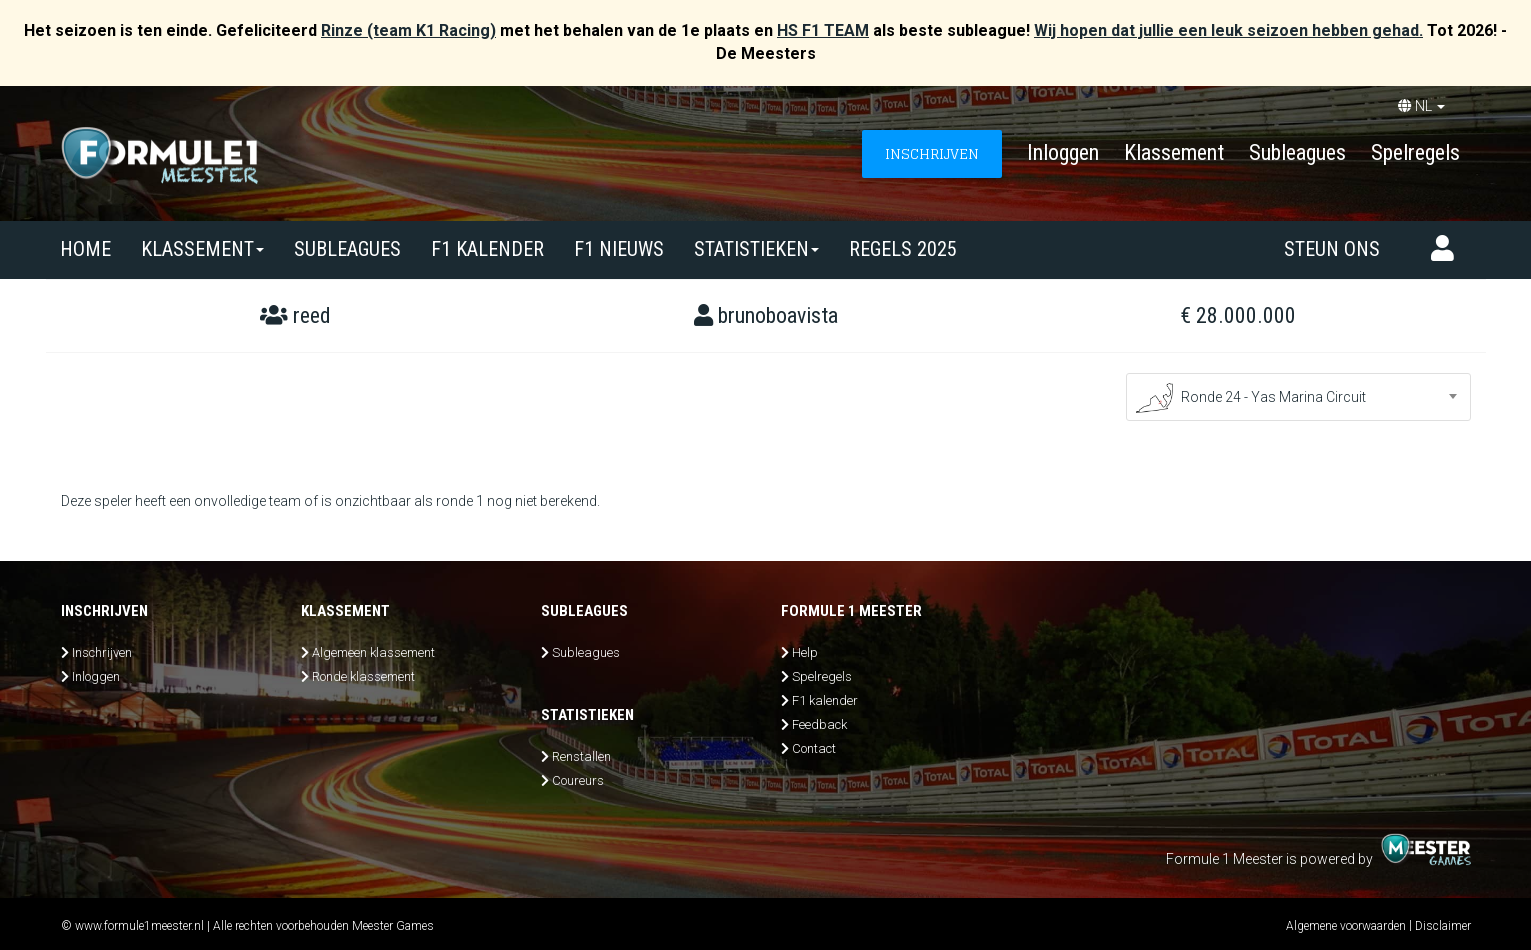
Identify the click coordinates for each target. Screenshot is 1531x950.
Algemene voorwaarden (1346, 926)
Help (805, 652)
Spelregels (1415, 152)
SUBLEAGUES (347, 249)
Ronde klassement (363, 676)
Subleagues (1297, 152)
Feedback (819, 724)
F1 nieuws (619, 249)
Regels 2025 (903, 249)
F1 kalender (487, 249)
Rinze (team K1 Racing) (408, 30)
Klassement (1174, 152)
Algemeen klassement (373, 652)
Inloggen (1063, 152)
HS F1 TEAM (823, 30)
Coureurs (578, 780)
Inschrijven (102, 652)
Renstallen (581, 756)
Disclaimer (1443, 926)
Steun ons (1332, 249)
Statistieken (756, 249)
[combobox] (1298, 397)
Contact (814, 748)
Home (85, 249)
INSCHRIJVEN (932, 153)
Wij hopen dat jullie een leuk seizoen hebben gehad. (1228, 30)
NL (1421, 106)
